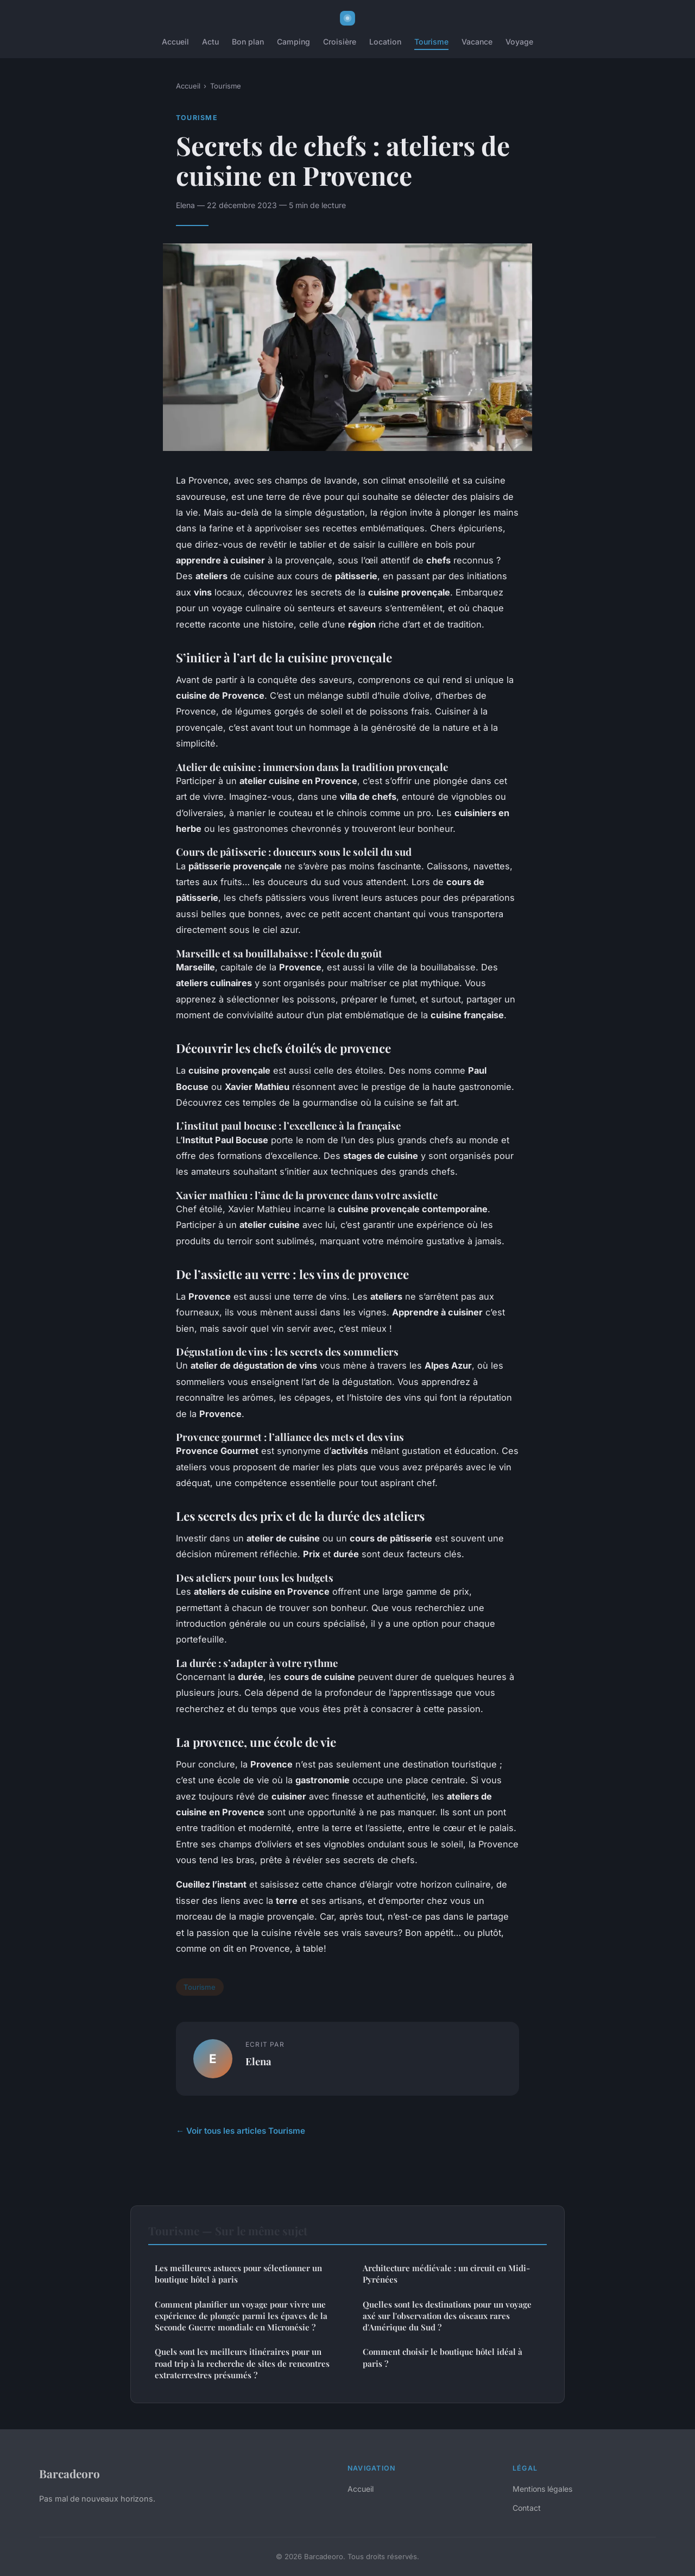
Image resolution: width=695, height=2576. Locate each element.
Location (385, 41)
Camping (293, 41)
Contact (527, 2507)
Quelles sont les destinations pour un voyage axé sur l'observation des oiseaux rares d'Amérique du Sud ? (447, 2316)
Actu (210, 41)
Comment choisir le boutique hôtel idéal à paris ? (442, 2357)
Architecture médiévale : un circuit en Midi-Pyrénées (446, 2273)
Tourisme (431, 41)
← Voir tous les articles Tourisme (240, 2131)
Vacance (477, 41)
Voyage (519, 41)
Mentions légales (542, 2488)
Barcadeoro (69, 2473)
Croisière (339, 41)
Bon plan (248, 41)
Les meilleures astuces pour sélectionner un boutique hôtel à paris (238, 2273)
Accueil (175, 41)
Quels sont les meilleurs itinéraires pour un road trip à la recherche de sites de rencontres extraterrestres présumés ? (242, 2363)
